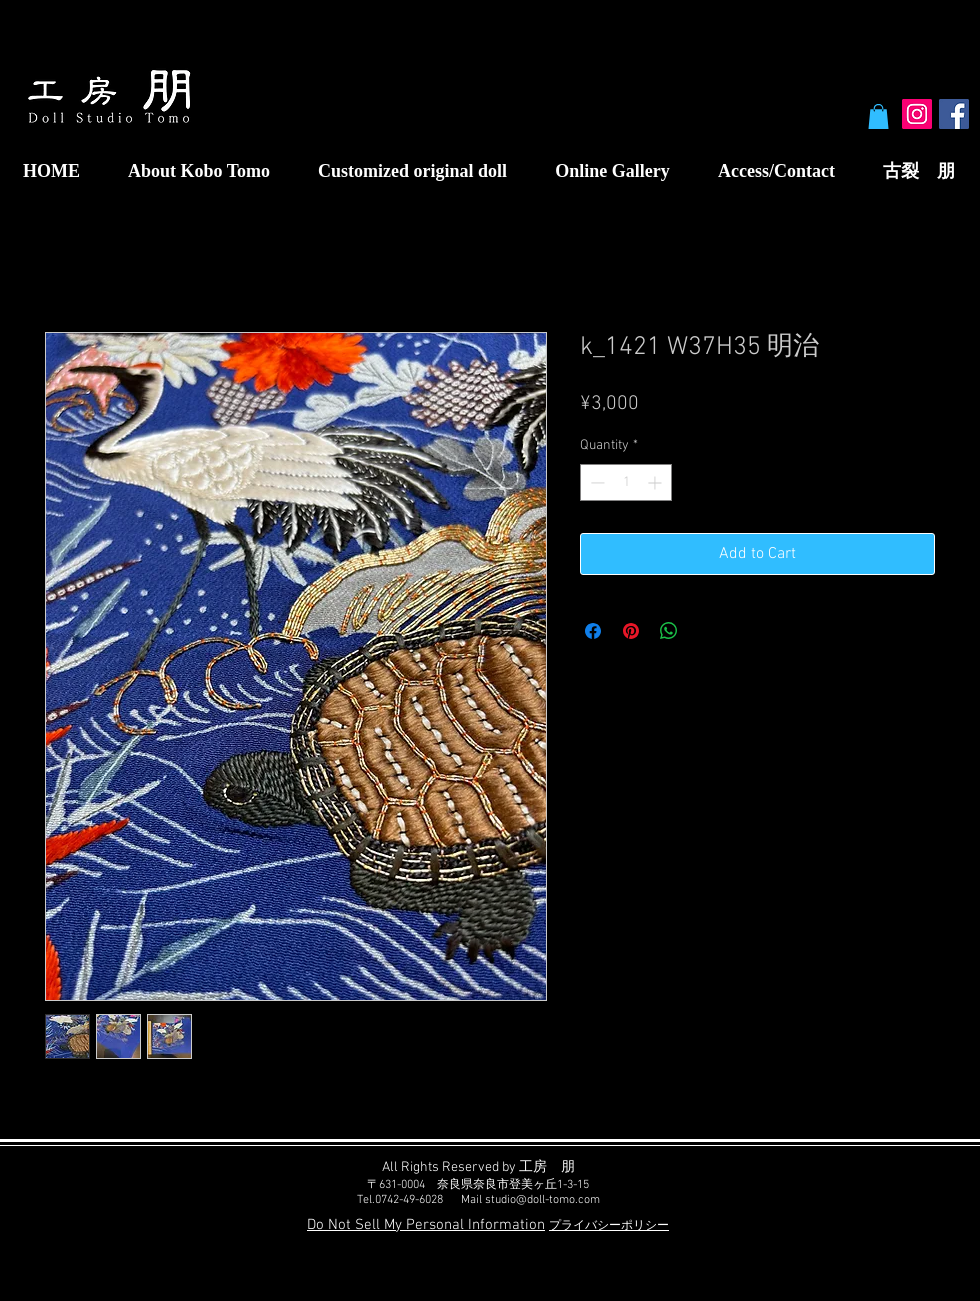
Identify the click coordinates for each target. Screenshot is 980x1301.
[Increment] (656, 482)
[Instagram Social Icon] (917, 114)
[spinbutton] (626, 482)
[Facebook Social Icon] (954, 114)
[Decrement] (595, 482)
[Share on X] (707, 631)
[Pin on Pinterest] (631, 631)
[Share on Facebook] (593, 631)
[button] (878, 116)
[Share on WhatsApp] (669, 631)
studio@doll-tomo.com (542, 1200)
